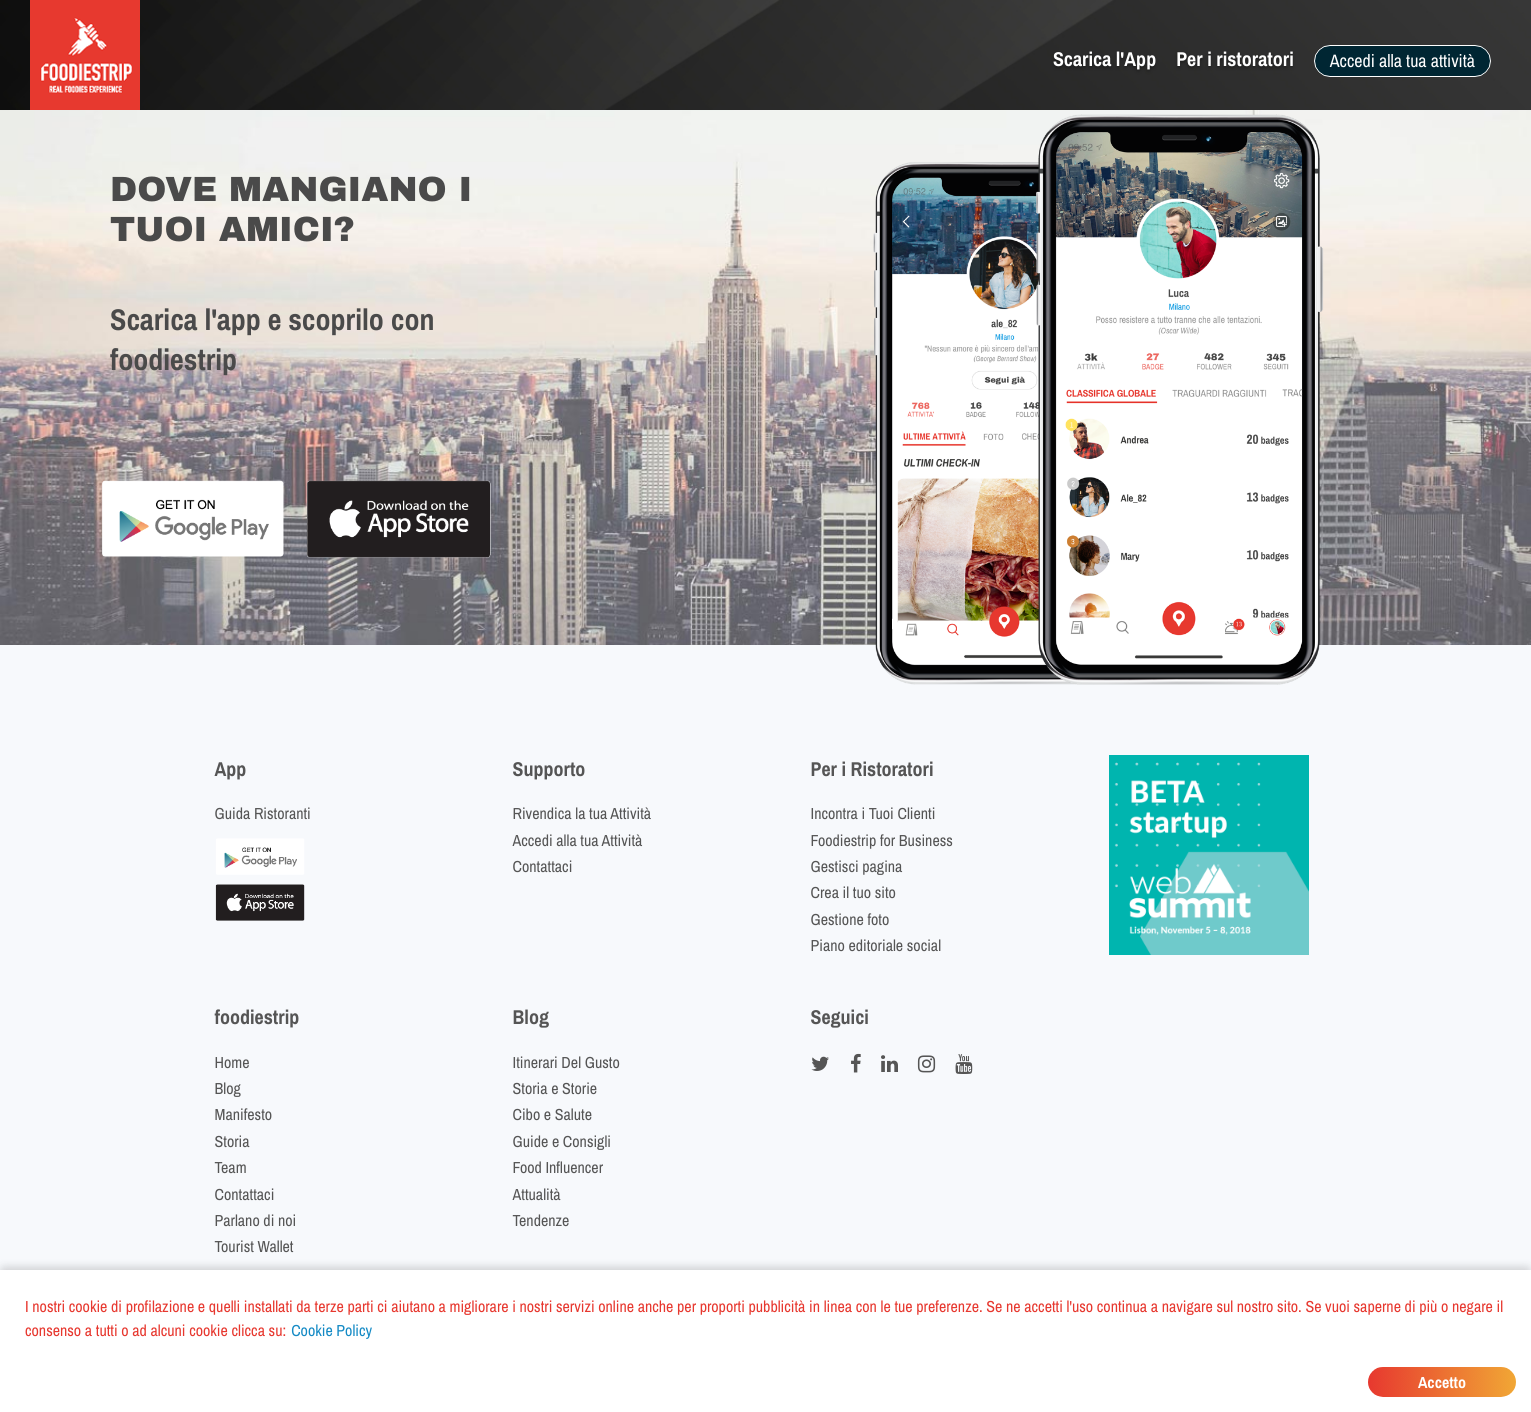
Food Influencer (558, 1167)
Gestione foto (850, 919)
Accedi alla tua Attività (578, 840)
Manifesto (244, 1114)
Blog (228, 1088)
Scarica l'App (1104, 59)
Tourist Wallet (254, 1246)
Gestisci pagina (857, 866)
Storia (232, 1141)
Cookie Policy (331, 1330)
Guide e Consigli (562, 1141)
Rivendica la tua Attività (582, 813)
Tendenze (541, 1220)
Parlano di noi (256, 1220)
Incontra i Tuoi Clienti (873, 813)
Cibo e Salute (553, 1114)
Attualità (537, 1194)
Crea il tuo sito (853, 892)
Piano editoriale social (876, 945)
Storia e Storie (555, 1088)
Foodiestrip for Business (882, 840)
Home (232, 1062)
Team (231, 1167)
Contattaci (543, 866)
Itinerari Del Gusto (566, 1062)
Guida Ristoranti (263, 813)
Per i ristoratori (1235, 59)
